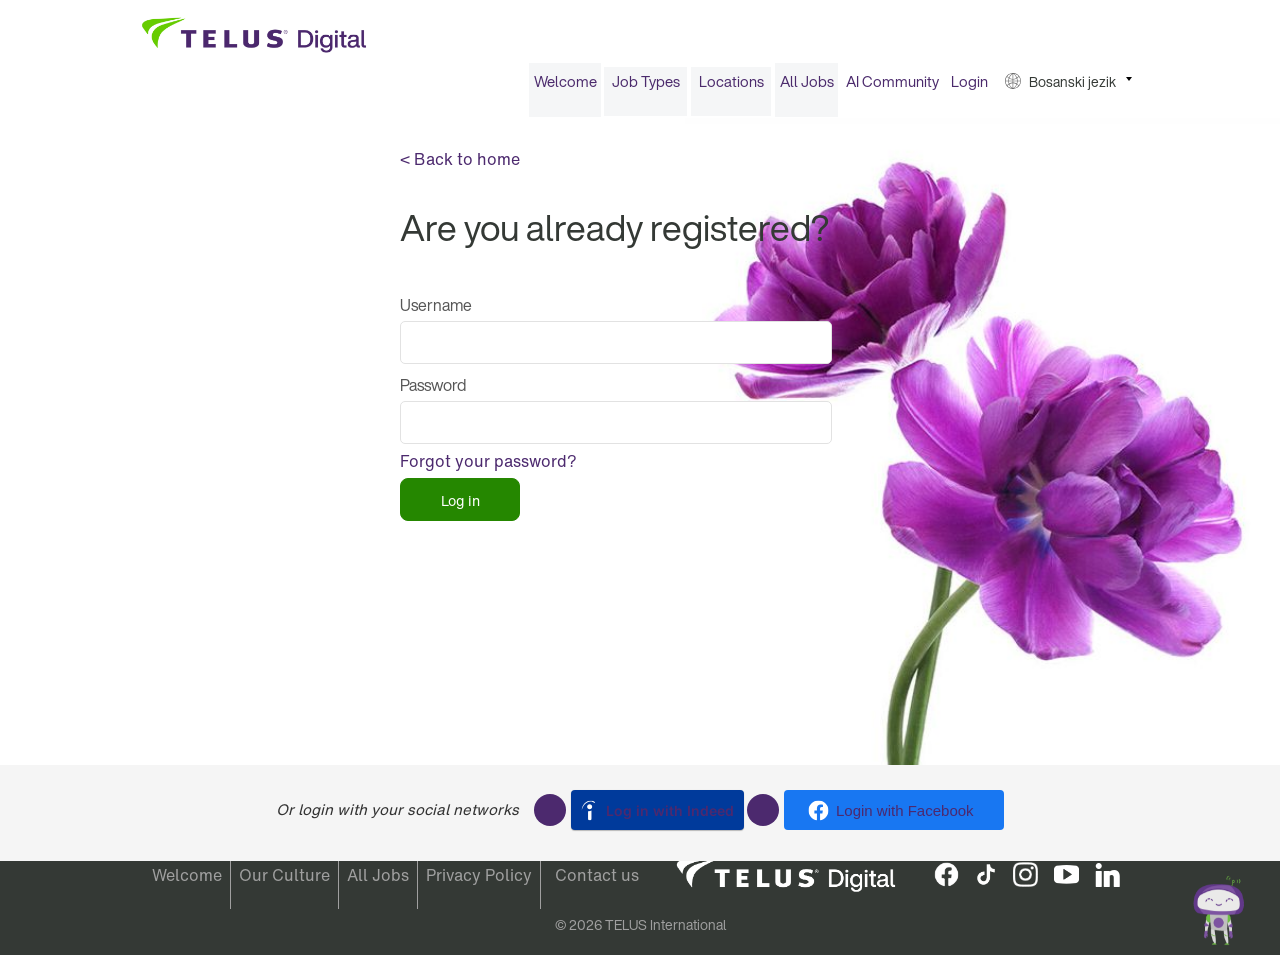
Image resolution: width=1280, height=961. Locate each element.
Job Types (646, 88)
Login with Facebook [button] (905, 810)
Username (436, 312)
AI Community (892, 88)
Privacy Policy (479, 881)
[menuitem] (565, 88)
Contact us (597, 881)
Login (969, 88)
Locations (731, 88)
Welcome (565, 88)
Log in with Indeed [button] (670, 810)
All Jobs (807, 88)
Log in (460, 506)
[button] (1068, 88)
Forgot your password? (488, 468)
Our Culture (284, 881)
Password (433, 392)
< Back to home (460, 166)
